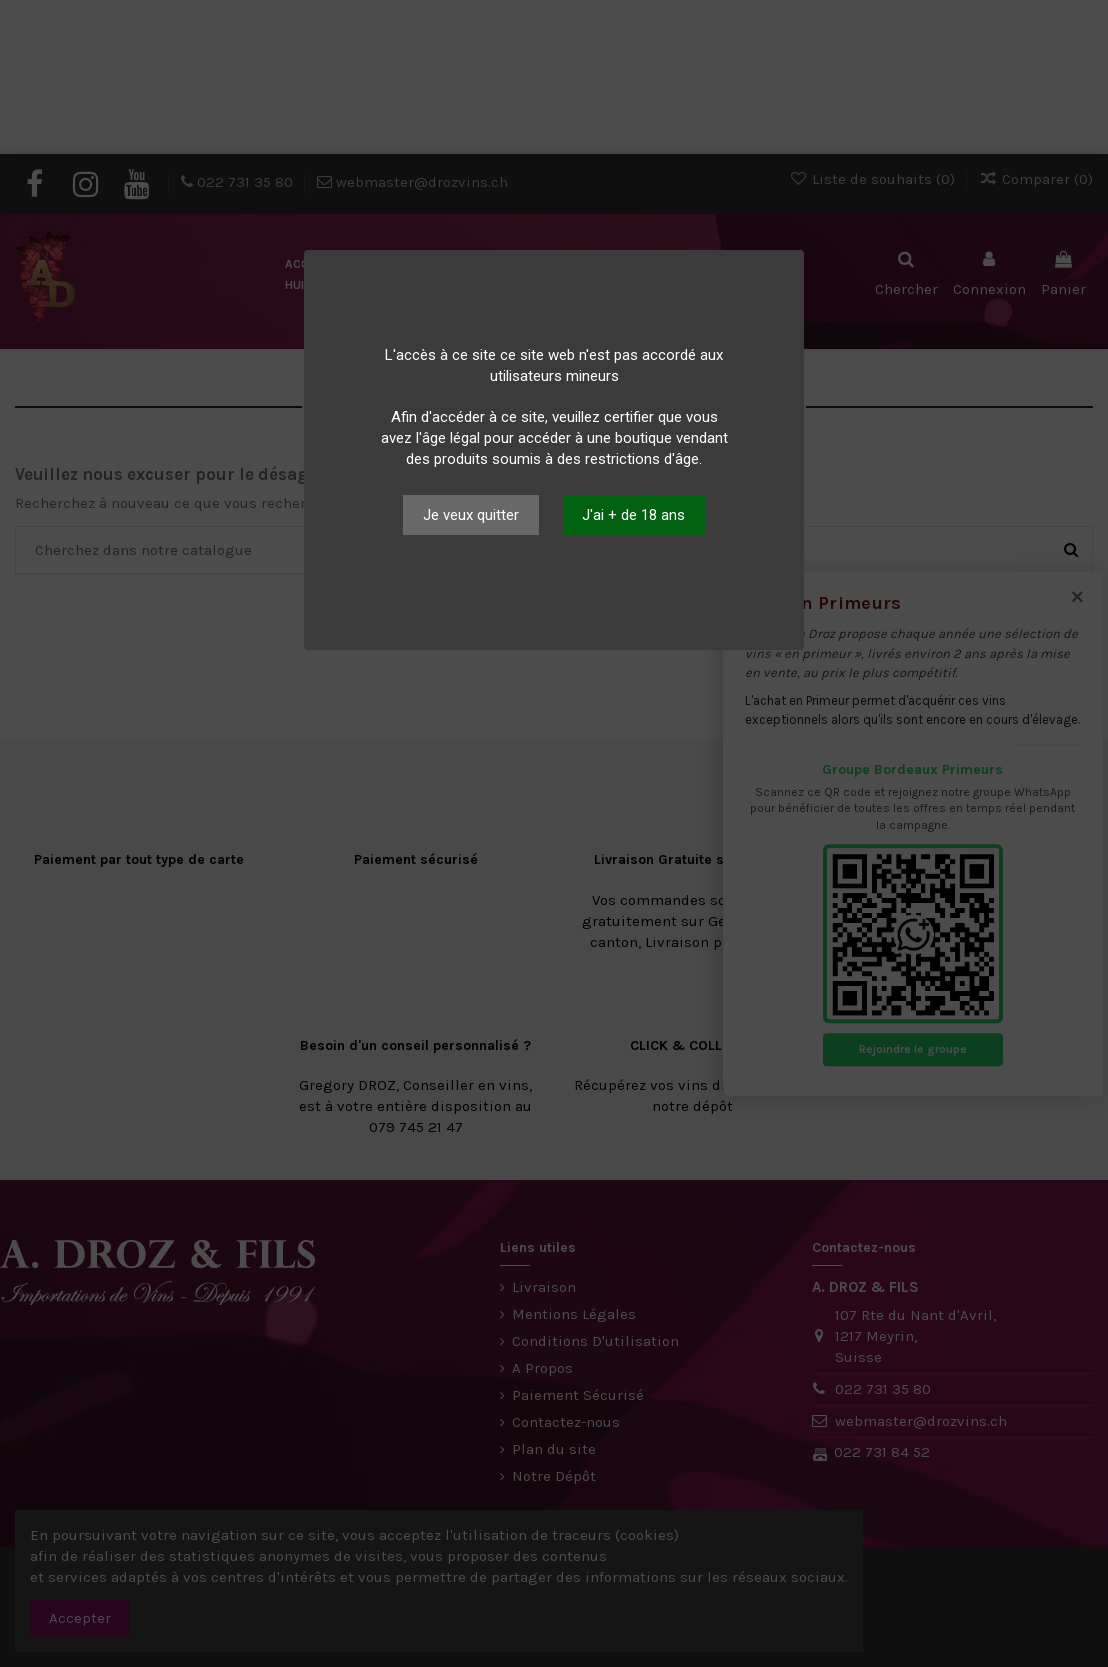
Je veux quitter (471, 515)
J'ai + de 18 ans (633, 515)
